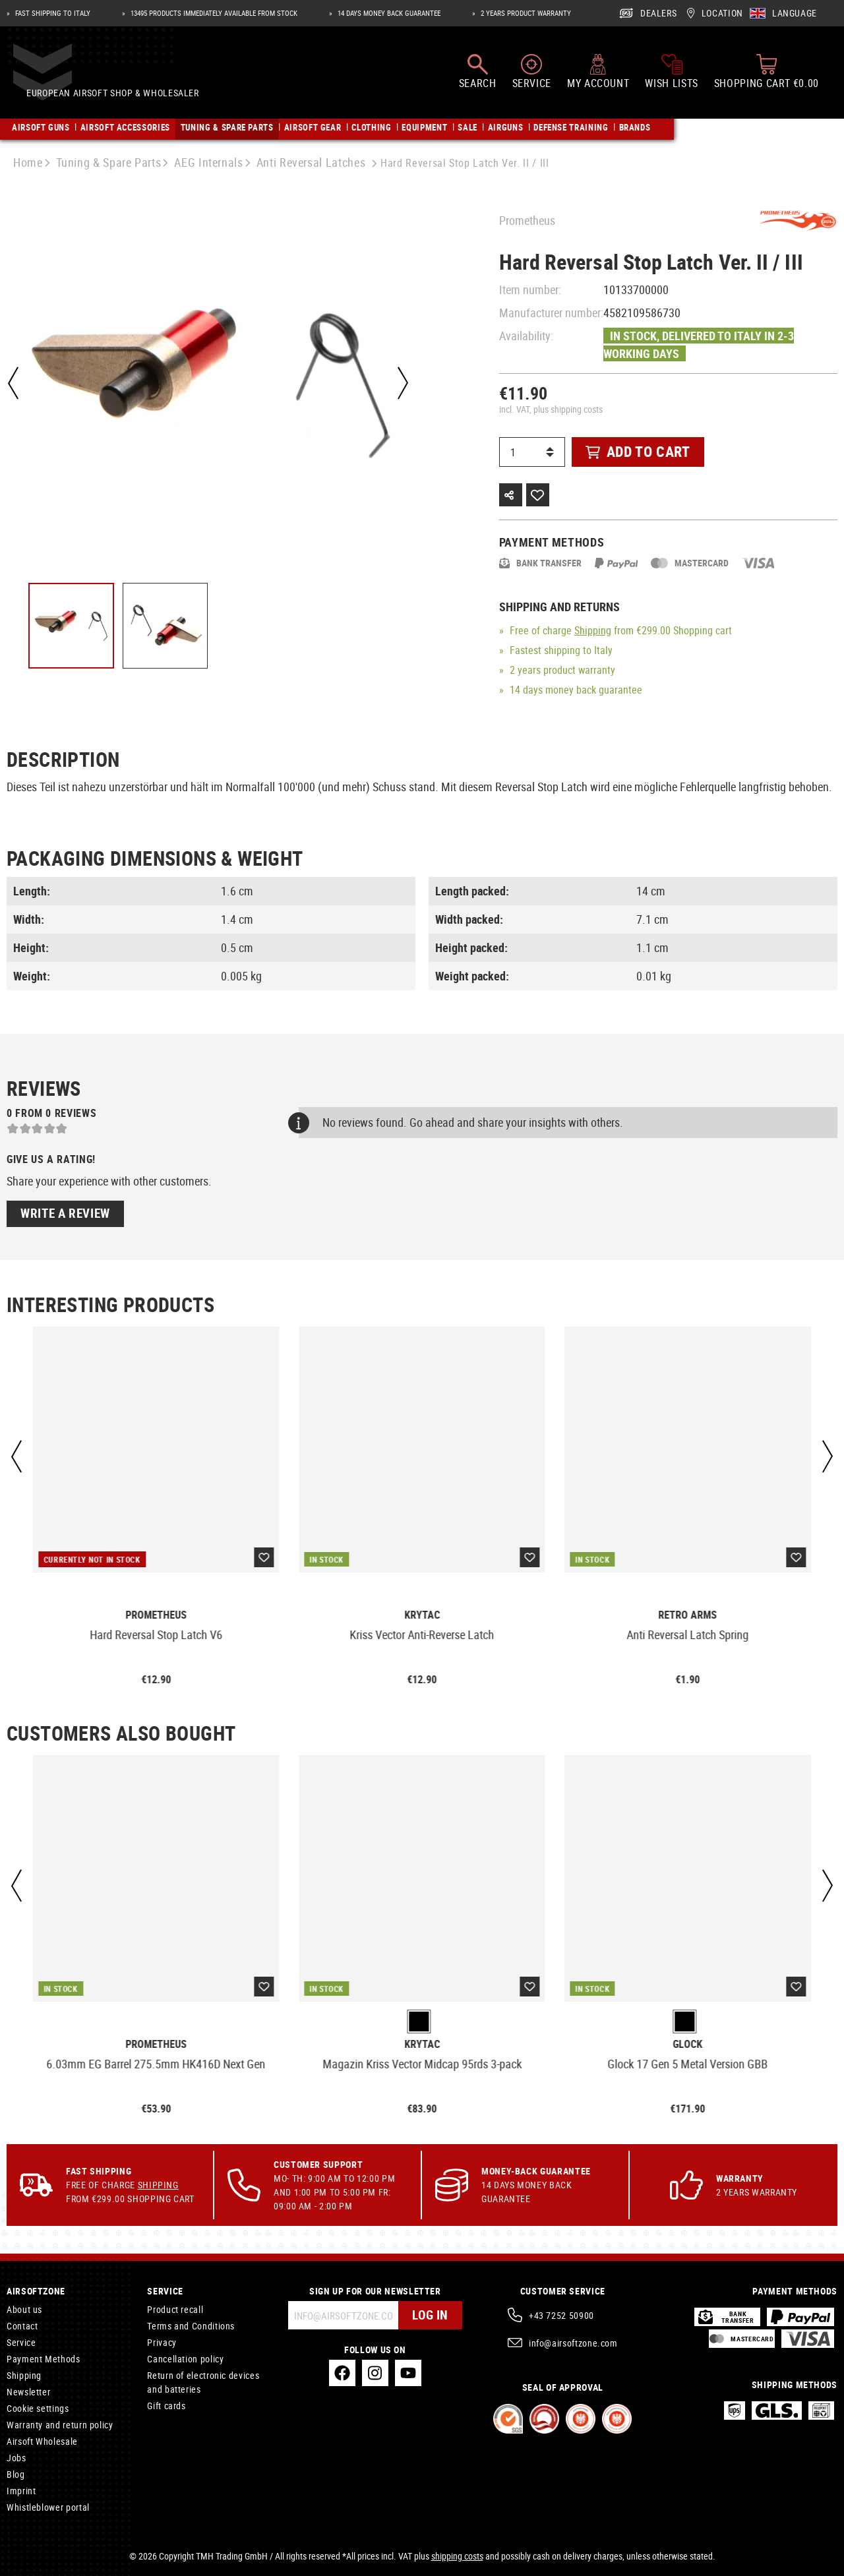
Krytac (422, 1615)
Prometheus (527, 220)
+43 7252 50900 (561, 2315)
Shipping (592, 630)
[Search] (477, 78)
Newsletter (28, 2391)
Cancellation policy (185, 2358)
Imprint (21, 2490)
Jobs (16, 2457)
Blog (16, 2474)
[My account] (598, 78)
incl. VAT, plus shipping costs (551, 409)
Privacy (161, 2342)
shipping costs (457, 2556)
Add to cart (638, 451)
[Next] (401, 383)
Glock (688, 2044)
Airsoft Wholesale (42, 2441)
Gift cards (166, 2405)
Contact (22, 2326)
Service (21, 2342)
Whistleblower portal (48, 2507)
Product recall (175, 2309)
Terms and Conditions (191, 2326)
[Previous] (13, 383)
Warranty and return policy (60, 2424)
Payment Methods (43, 2358)
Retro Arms (688, 1615)
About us (24, 2309)
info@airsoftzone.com (573, 2343)
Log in (428, 2315)
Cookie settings (38, 2408)
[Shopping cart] (766, 78)
